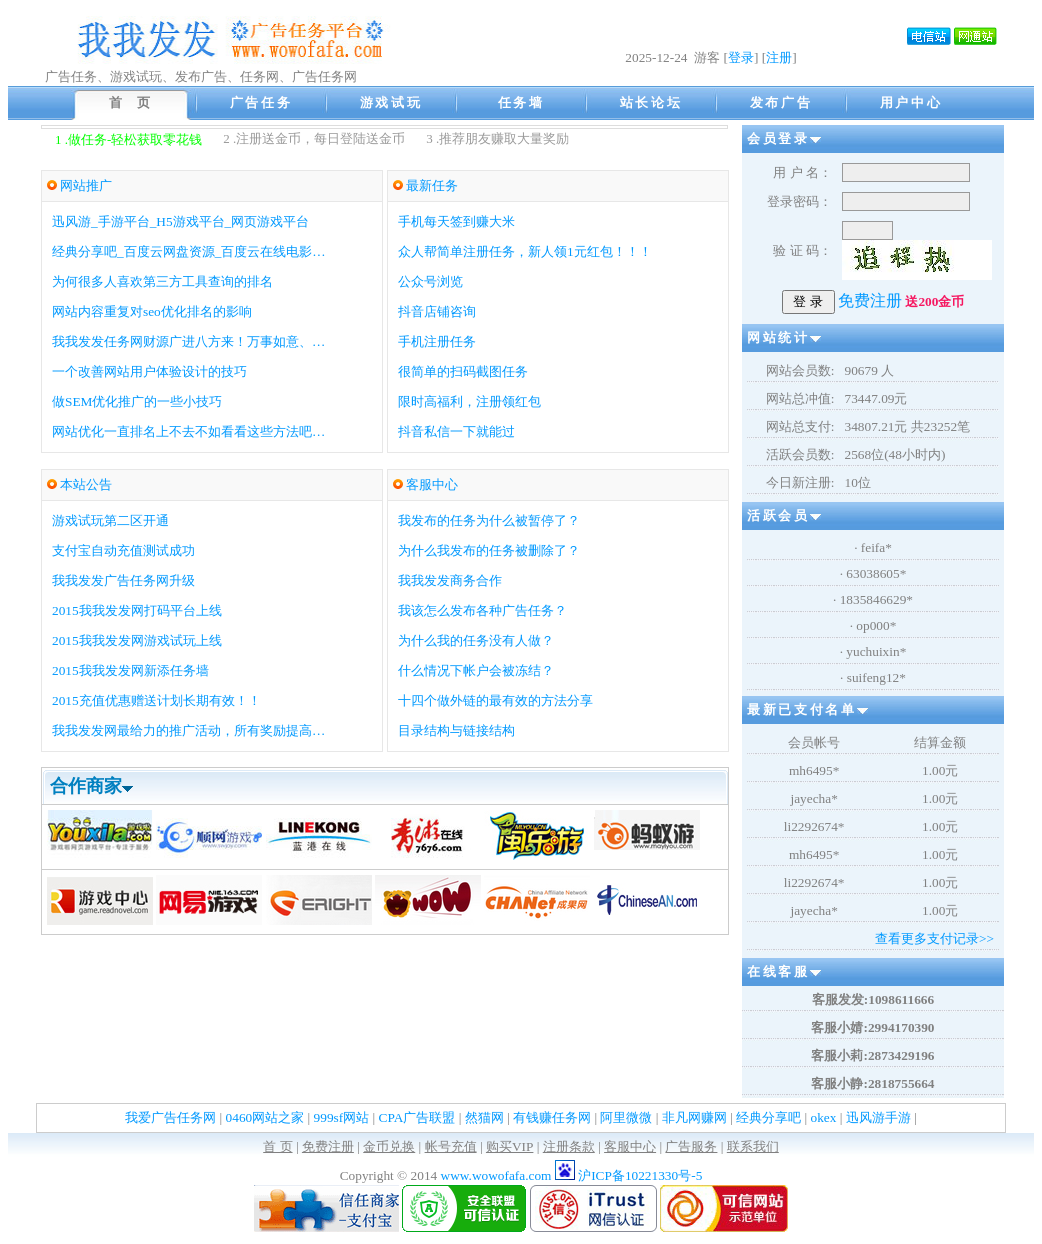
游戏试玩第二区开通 (110, 520)
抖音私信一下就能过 (456, 431)
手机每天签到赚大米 (456, 221)
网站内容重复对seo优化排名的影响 (152, 311)
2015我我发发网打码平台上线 (137, 610)
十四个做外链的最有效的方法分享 (495, 700)
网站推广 (86, 185)
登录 (741, 57)
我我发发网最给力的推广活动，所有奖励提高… (188, 730)
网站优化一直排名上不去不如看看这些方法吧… (188, 431)
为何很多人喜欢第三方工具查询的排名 (162, 281)
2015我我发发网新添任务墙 (130, 670)
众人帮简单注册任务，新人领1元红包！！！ (525, 251)
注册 (779, 57)
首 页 (277, 1146)
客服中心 (432, 484)
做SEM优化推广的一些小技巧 (137, 401)
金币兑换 (389, 1146)
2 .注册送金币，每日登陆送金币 (314, 138)
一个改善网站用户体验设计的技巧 (149, 371)
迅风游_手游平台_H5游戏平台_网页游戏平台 (180, 221)
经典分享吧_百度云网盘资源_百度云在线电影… (189, 251)
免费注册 (328, 1146)
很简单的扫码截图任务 (463, 371)
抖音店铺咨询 (437, 311)
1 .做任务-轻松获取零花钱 (128, 139)
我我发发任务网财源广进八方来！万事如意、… (188, 341)
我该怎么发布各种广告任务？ (482, 610)
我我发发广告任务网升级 (123, 580)
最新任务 (432, 185)
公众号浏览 (430, 281)
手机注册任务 (437, 341)
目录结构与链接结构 (456, 730)
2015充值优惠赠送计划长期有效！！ (156, 700)
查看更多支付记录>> (934, 938)
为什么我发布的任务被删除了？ (489, 550)
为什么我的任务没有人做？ (476, 640)
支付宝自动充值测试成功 (123, 550)
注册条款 (569, 1146)
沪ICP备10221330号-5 (640, 1175)
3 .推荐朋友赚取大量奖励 (497, 138)
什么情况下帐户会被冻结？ (476, 670)
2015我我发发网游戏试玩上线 (137, 640)
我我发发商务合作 (450, 580)
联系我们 (753, 1146)
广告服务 (691, 1146)
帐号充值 (451, 1146)
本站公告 (86, 484)
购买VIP (509, 1146)
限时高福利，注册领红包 (469, 401)
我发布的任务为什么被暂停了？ (489, 520)
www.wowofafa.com (498, 1175)
